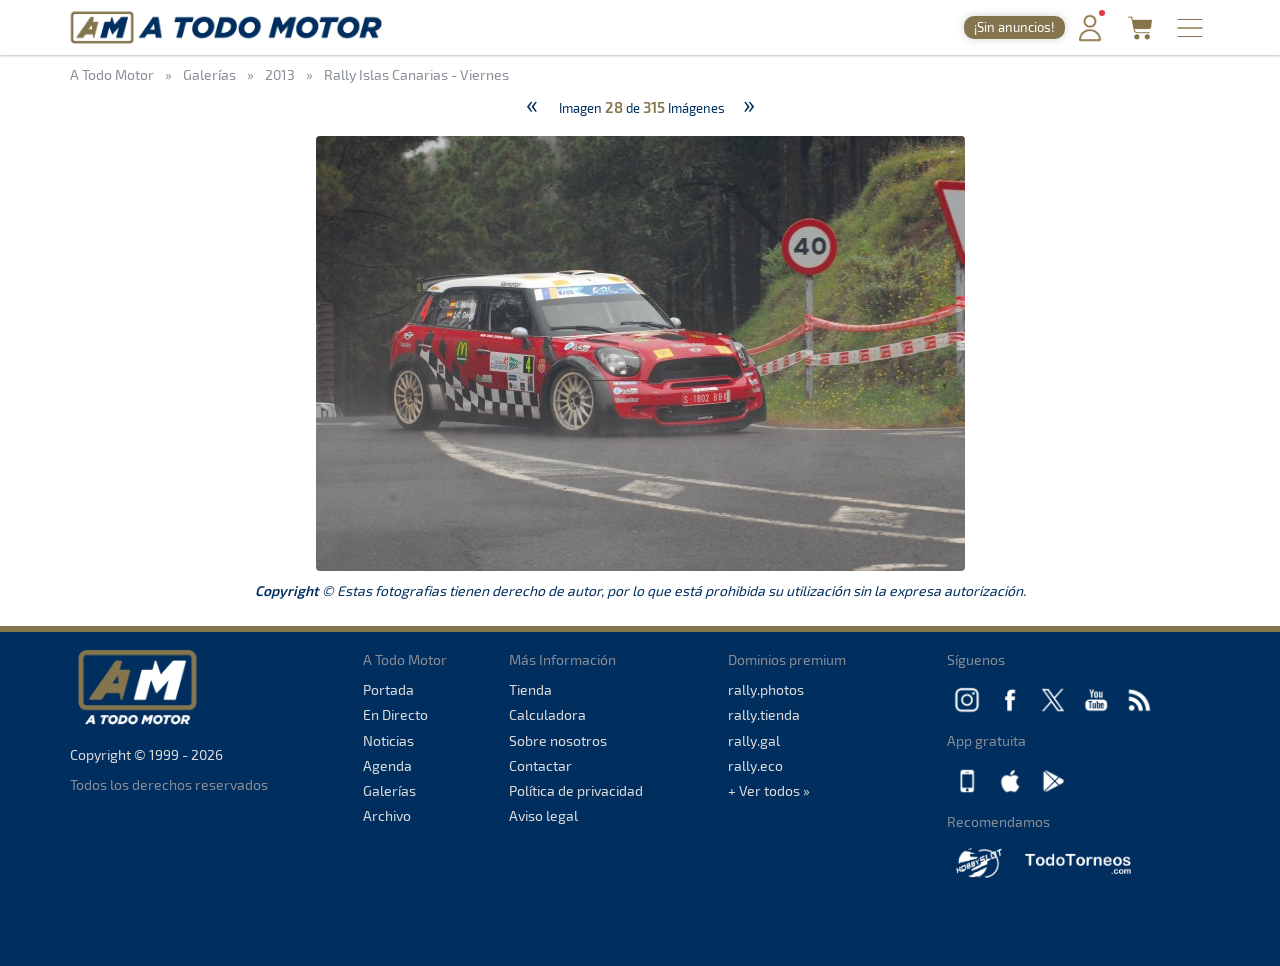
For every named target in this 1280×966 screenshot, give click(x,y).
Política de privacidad (576, 790)
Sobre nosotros (558, 740)
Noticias (388, 740)
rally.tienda (764, 714)
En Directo (395, 714)
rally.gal (754, 740)
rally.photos (766, 689)
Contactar (540, 765)
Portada (388, 689)
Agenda (387, 765)
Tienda (530, 689)
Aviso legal (543, 815)
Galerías (389, 790)
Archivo (387, 815)
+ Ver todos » (769, 790)
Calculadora (547, 714)
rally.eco (755, 765)
